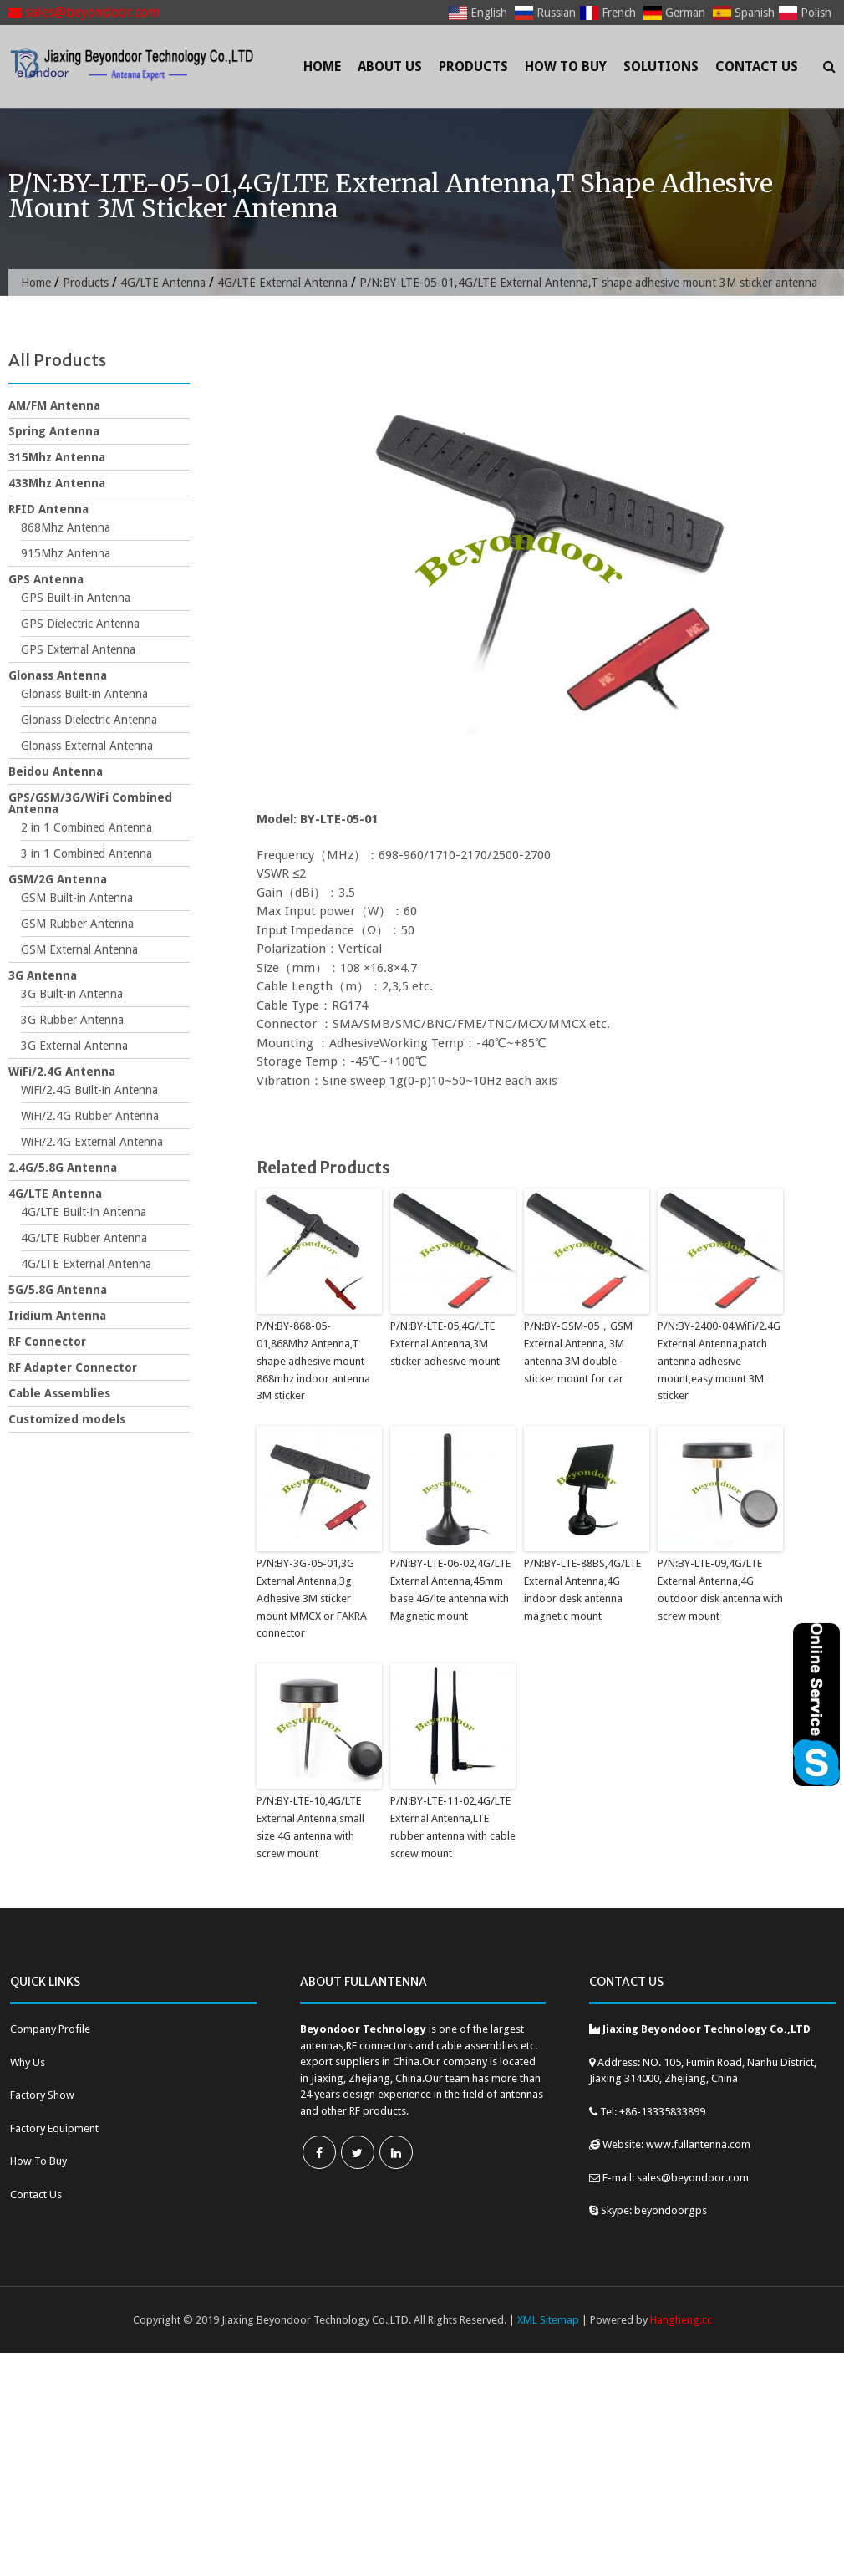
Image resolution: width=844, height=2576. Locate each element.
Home (322, 66)
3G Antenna (42, 975)
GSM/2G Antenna (57, 879)
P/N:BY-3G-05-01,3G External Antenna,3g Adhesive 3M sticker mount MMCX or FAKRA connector (312, 1598)
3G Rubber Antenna (72, 1019)
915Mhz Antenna (65, 553)
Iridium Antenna (57, 1315)
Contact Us (756, 66)
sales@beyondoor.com (84, 12)
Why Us (27, 2062)
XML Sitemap (548, 2320)
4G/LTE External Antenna (282, 282)
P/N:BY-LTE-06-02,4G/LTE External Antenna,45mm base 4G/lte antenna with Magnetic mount (450, 1589)
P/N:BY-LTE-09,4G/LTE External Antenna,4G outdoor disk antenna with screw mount (720, 1589)
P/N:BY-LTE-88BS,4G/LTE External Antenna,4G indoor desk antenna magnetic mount (582, 1589)
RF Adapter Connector (72, 1367)
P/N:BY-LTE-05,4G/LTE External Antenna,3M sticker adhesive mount (445, 1343)
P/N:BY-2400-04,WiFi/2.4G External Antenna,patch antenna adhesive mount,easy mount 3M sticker (719, 1361)
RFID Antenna (48, 509)
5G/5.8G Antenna (57, 1289)
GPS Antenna (46, 579)
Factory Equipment (54, 2128)
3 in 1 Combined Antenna (86, 853)
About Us (390, 66)
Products (473, 66)
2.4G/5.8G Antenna (62, 1167)
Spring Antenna (53, 431)
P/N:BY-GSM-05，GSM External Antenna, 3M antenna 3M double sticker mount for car (578, 1352)
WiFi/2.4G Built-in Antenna (89, 1090)
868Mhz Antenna (65, 527)
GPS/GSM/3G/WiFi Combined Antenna (90, 803)
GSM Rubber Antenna (77, 923)
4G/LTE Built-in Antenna (83, 1212)
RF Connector (47, 1341)
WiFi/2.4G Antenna (61, 1071)
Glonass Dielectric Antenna (89, 719)
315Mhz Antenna (56, 457)
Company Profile (50, 2029)
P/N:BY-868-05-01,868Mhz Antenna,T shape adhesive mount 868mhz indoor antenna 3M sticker (313, 1361)
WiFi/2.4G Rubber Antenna (90, 1116)
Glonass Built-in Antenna (84, 693)
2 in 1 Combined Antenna (86, 827)
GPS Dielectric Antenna (80, 623)
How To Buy (566, 66)
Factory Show (42, 2095)
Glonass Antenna (57, 675)
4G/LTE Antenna (163, 282)
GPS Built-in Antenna (75, 597)
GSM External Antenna (79, 949)
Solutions (661, 66)
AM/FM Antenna (54, 405)
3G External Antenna (74, 1045)
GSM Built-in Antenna (77, 897)
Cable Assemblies (59, 1393)
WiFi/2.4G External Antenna (92, 1141)
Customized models (66, 1419)
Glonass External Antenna (87, 745)
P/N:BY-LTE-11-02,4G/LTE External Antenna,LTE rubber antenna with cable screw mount (453, 1827)
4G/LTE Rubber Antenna (84, 1238)
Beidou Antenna (55, 771)
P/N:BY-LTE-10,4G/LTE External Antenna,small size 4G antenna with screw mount (310, 1827)
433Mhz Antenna (56, 483)
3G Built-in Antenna (72, 993)
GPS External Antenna (78, 649)
